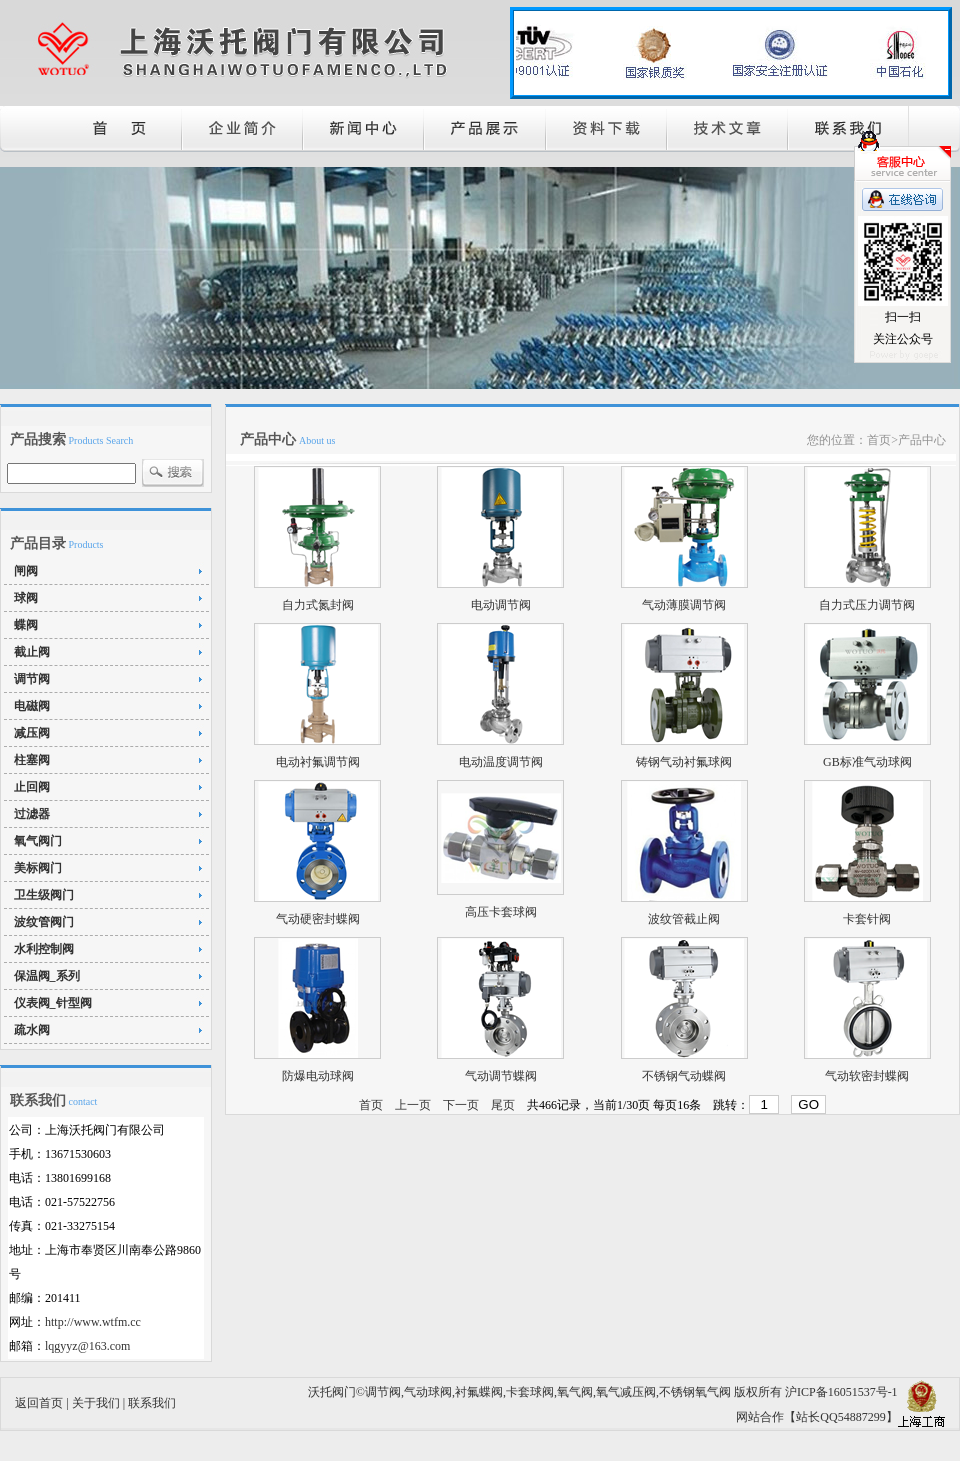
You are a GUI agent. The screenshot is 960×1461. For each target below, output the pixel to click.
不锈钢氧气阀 (695, 1392)
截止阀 (32, 652)
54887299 (862, 1417)
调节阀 (32, 679)
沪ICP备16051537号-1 (841, 1392)
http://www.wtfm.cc (93, 1322)
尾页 (503, 1105)
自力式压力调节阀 (867, 605)
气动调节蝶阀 (501, 1076)
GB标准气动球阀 (867, 762)
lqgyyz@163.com (87, 1346)
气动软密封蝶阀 (867, 1076)
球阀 (26, 598)
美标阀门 (38, 868)
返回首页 (39, 1403)
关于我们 (96, 1403)
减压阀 (32, 733)
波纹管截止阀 (684, 919)
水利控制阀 (44, 949)
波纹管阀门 (44, 922)
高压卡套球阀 (501, 912)
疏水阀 (32, 1030)
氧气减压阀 (626, 1392)
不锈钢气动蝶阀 (684, 1076)
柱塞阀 (32, 760)
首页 (371, 1105)
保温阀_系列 (47, 976)
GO (808, 1104)
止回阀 (32, 787)
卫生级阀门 (44, 895)
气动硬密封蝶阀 (318, 919)
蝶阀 (26, 625)
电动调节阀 (501, 605)
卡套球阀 (530, 1392)
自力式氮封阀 (318, 605)
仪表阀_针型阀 (53, 1003)
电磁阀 (32, 706)
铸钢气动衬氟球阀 (684, 762)
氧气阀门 (38, 841)
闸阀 (26, 571)
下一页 (461, 1105)
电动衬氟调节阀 (318, 762)
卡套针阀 (867, 919)
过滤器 (32, 814)
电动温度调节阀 (501, 762)
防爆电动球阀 (318, 1076)
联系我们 (152, 1403)
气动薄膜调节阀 (684, 605)
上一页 (413, 1105)
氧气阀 (575, 1392)
